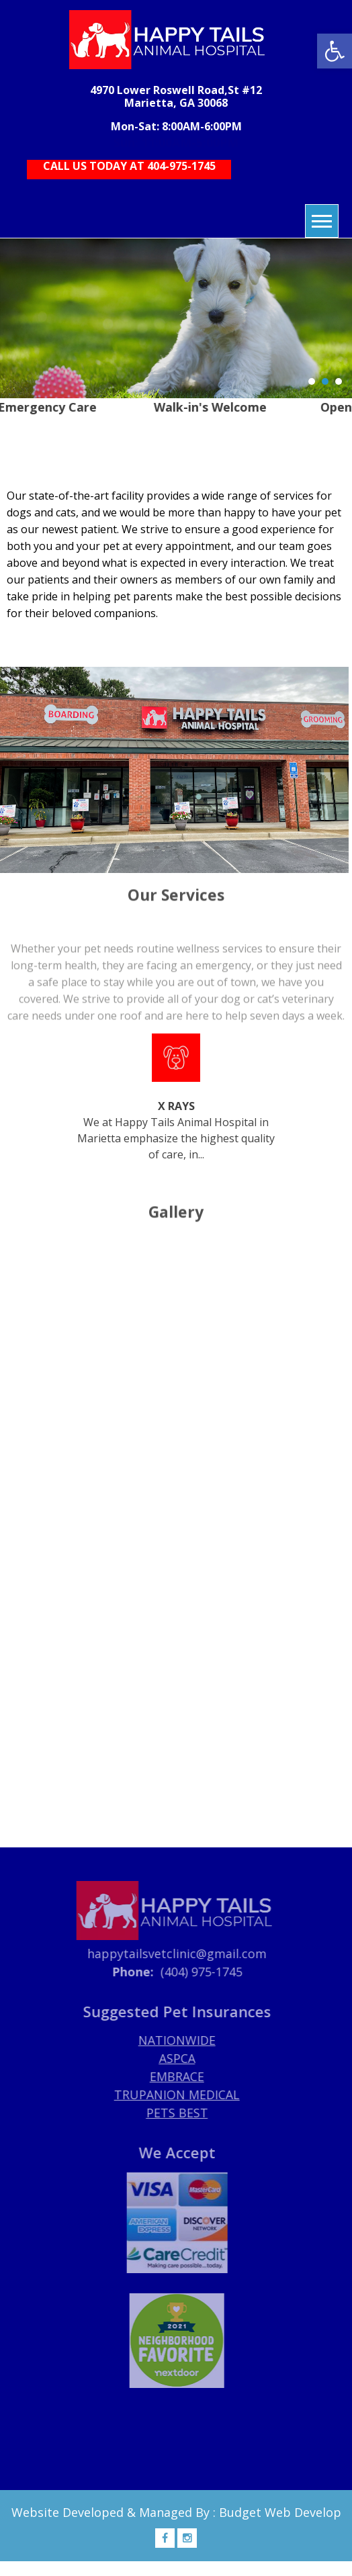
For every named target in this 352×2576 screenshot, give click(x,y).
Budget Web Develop (280, 2512)
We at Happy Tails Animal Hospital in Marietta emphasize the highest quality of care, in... (176, 1097)
